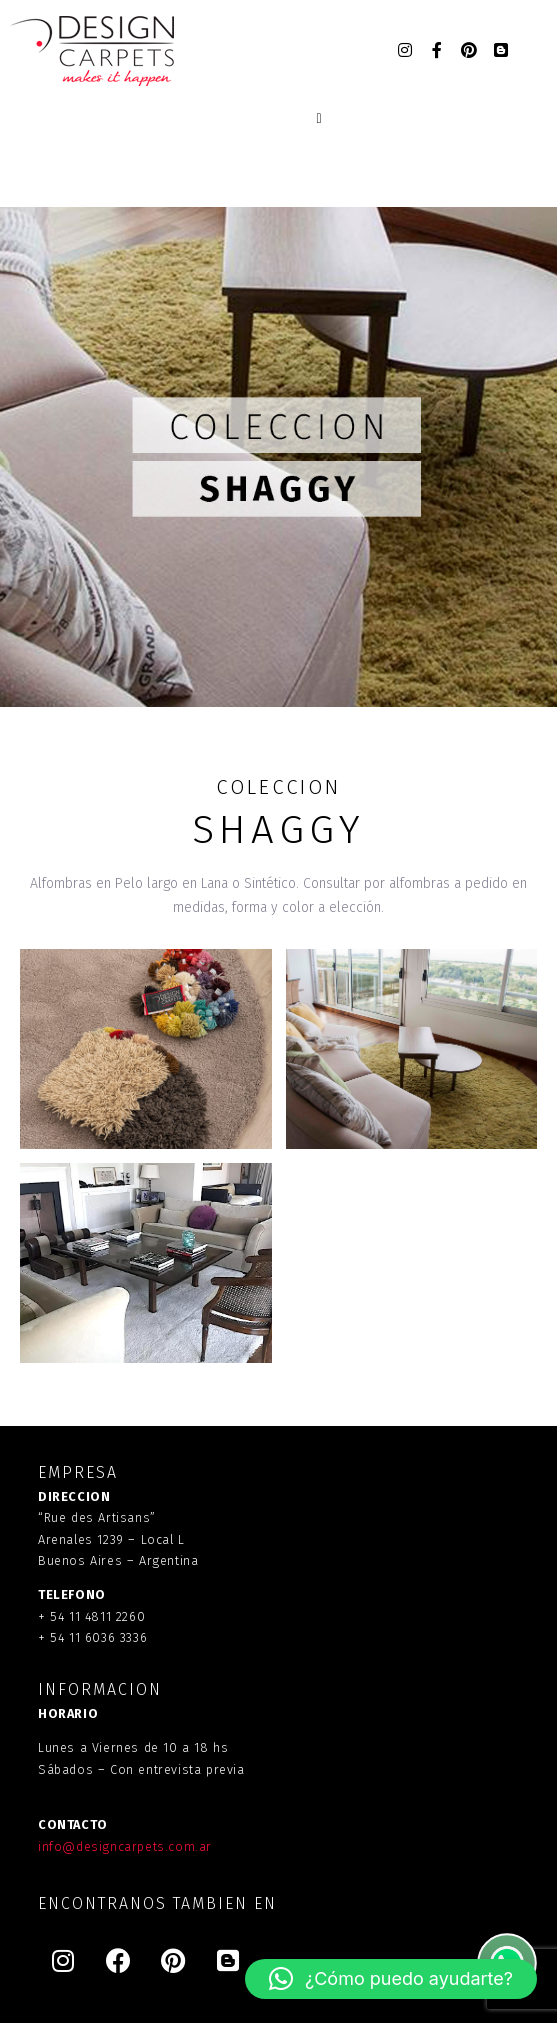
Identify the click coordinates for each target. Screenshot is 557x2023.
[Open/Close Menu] (319, 119)
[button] (391, 1979)
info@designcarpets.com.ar (125, 1846)
